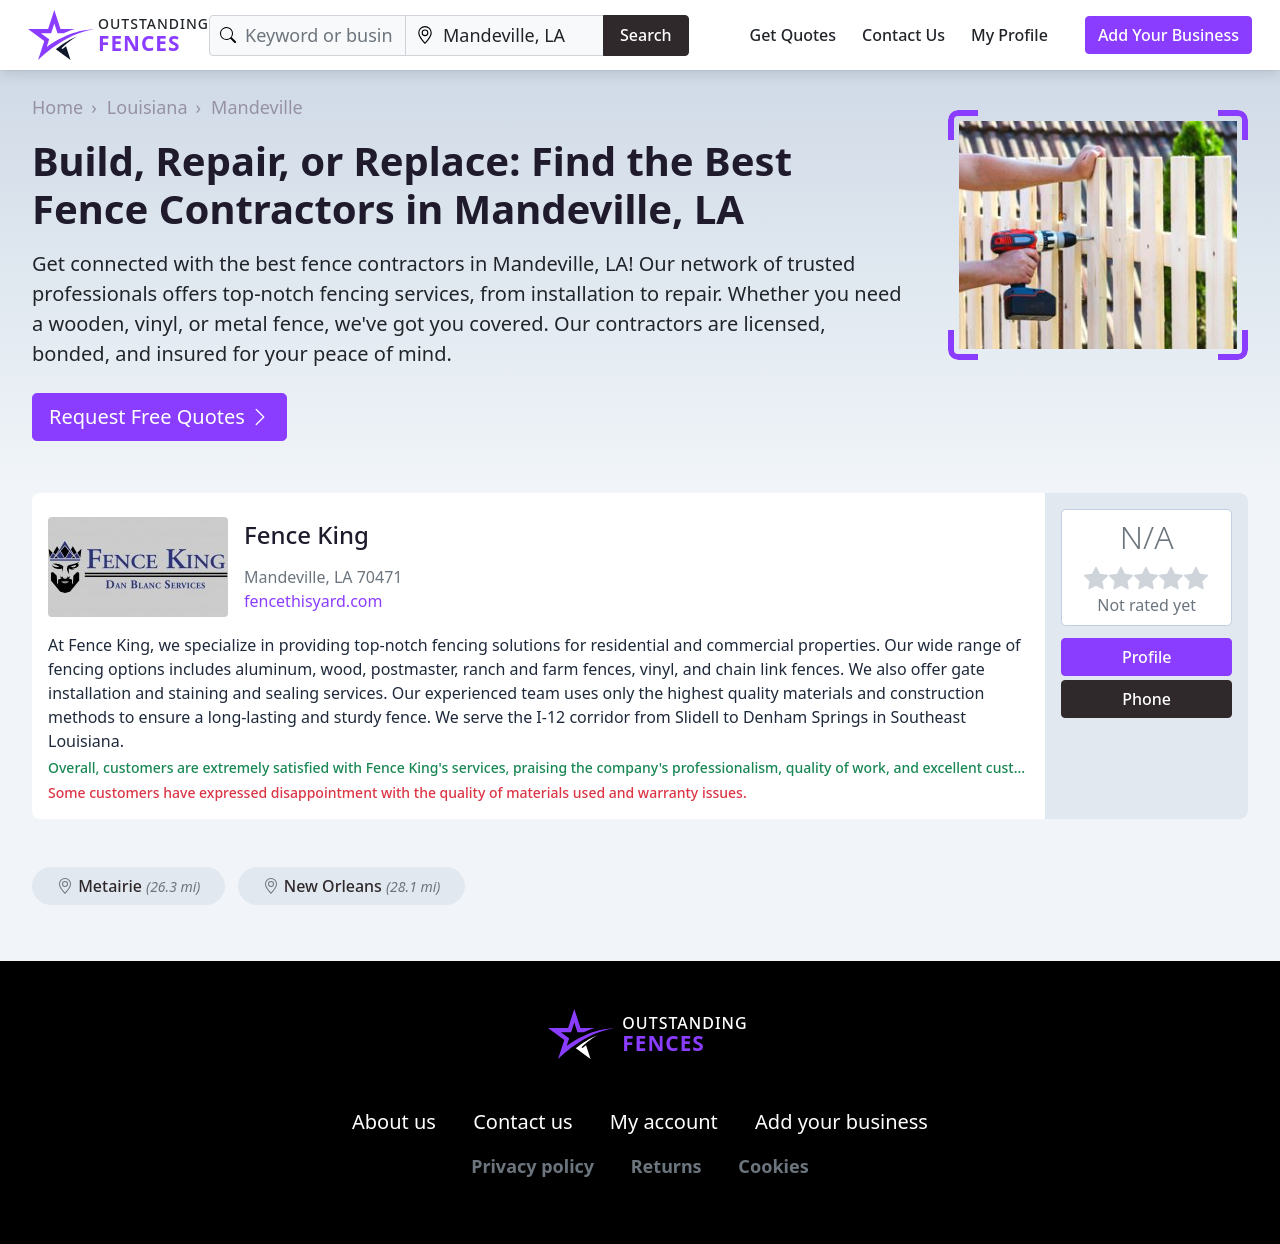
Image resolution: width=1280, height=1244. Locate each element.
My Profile (1009, 35)
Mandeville (257, 107)
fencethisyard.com (313, 601)
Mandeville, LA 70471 (323, 577)
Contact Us (903, 35)
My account (664, 1121)
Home (57, 107)
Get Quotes (793, 35)
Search (645, 35)
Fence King (306, 534)
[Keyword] (307, 35)
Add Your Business (1168, 35)
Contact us (523, 1121)
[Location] (504, 35)
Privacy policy (532, 1166)
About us (394, 1121)
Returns (666, 1166)
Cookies (773, 1166)
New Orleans (352, 886)
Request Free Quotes (159, 416)
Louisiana (147, 107)
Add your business (841, 1121)
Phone (1146, 699)
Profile (1147, 657)
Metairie (128, 886)
